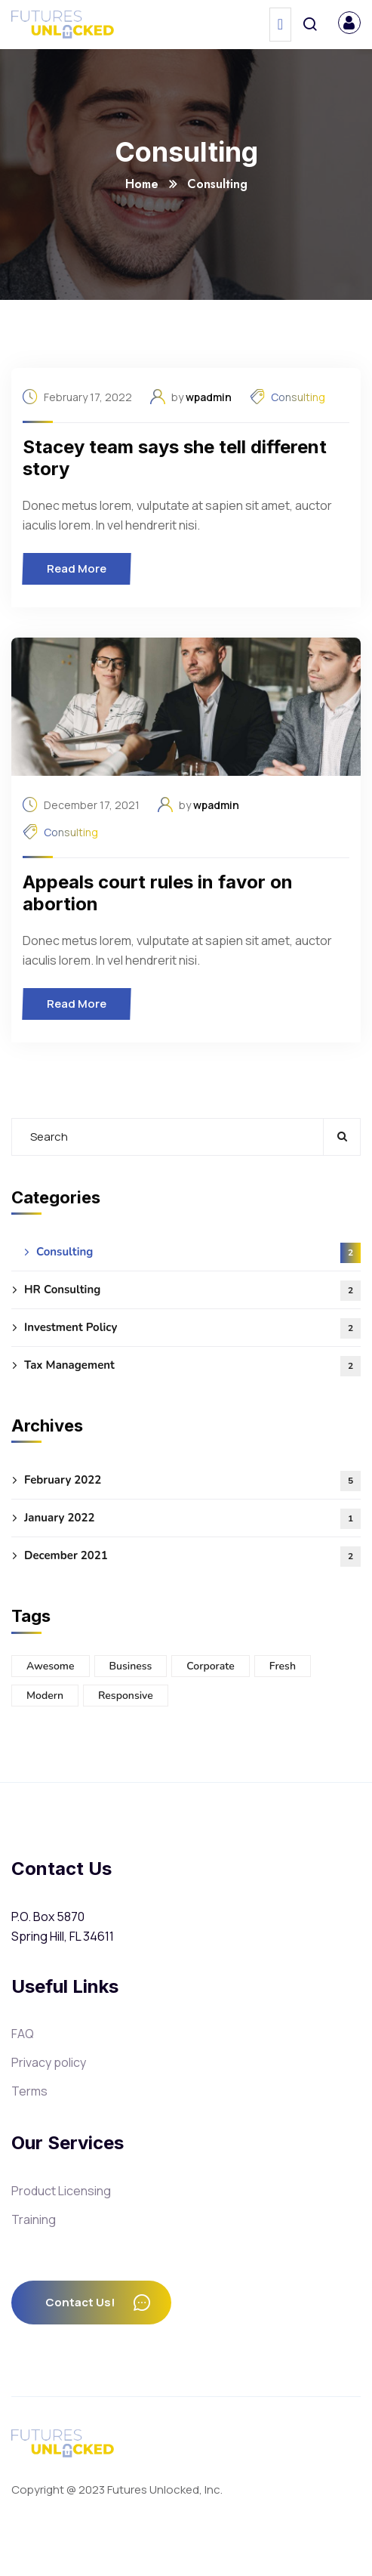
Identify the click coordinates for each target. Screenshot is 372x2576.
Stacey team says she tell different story (175, 458)
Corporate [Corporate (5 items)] (210, 1666)
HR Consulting (192, 1290)
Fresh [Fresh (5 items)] (282, 1666)
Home (141, 184)
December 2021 (192, 1556)
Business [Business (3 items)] (130, 1666)
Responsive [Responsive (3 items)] (125, 1695)
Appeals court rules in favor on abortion (158, 893)
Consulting (298, 397)
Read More (81, 568)
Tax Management (192, 1366)
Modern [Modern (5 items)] (44, 1695)
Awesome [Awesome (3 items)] (50, 1666)
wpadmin (209, 397)
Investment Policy (192, 1328)
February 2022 (192, 1481)
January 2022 (192, 1519)
